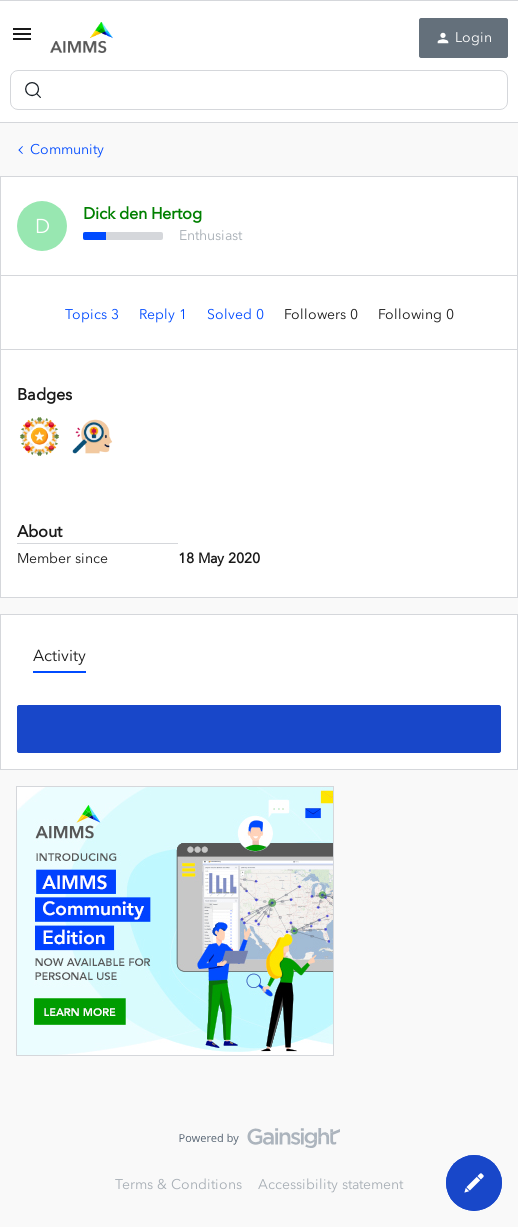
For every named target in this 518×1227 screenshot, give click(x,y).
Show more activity (259, 723)
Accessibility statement (330, 1184)
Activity (59, 655)
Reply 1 (165, 314)
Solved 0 (237, 314)
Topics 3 (94, 314)
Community (67, 149)
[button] (22, 41)
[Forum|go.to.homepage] (81, 38)
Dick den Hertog (142, 213)
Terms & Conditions (178, 1184)
